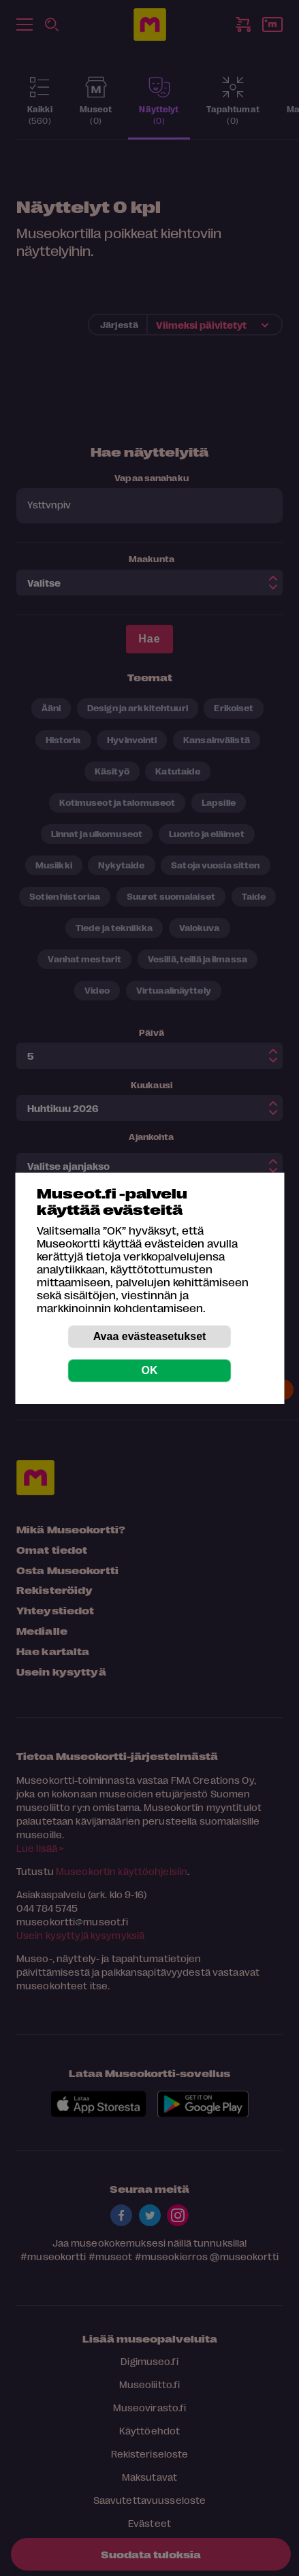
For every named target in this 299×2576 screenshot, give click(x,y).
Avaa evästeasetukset (149, 1336)
